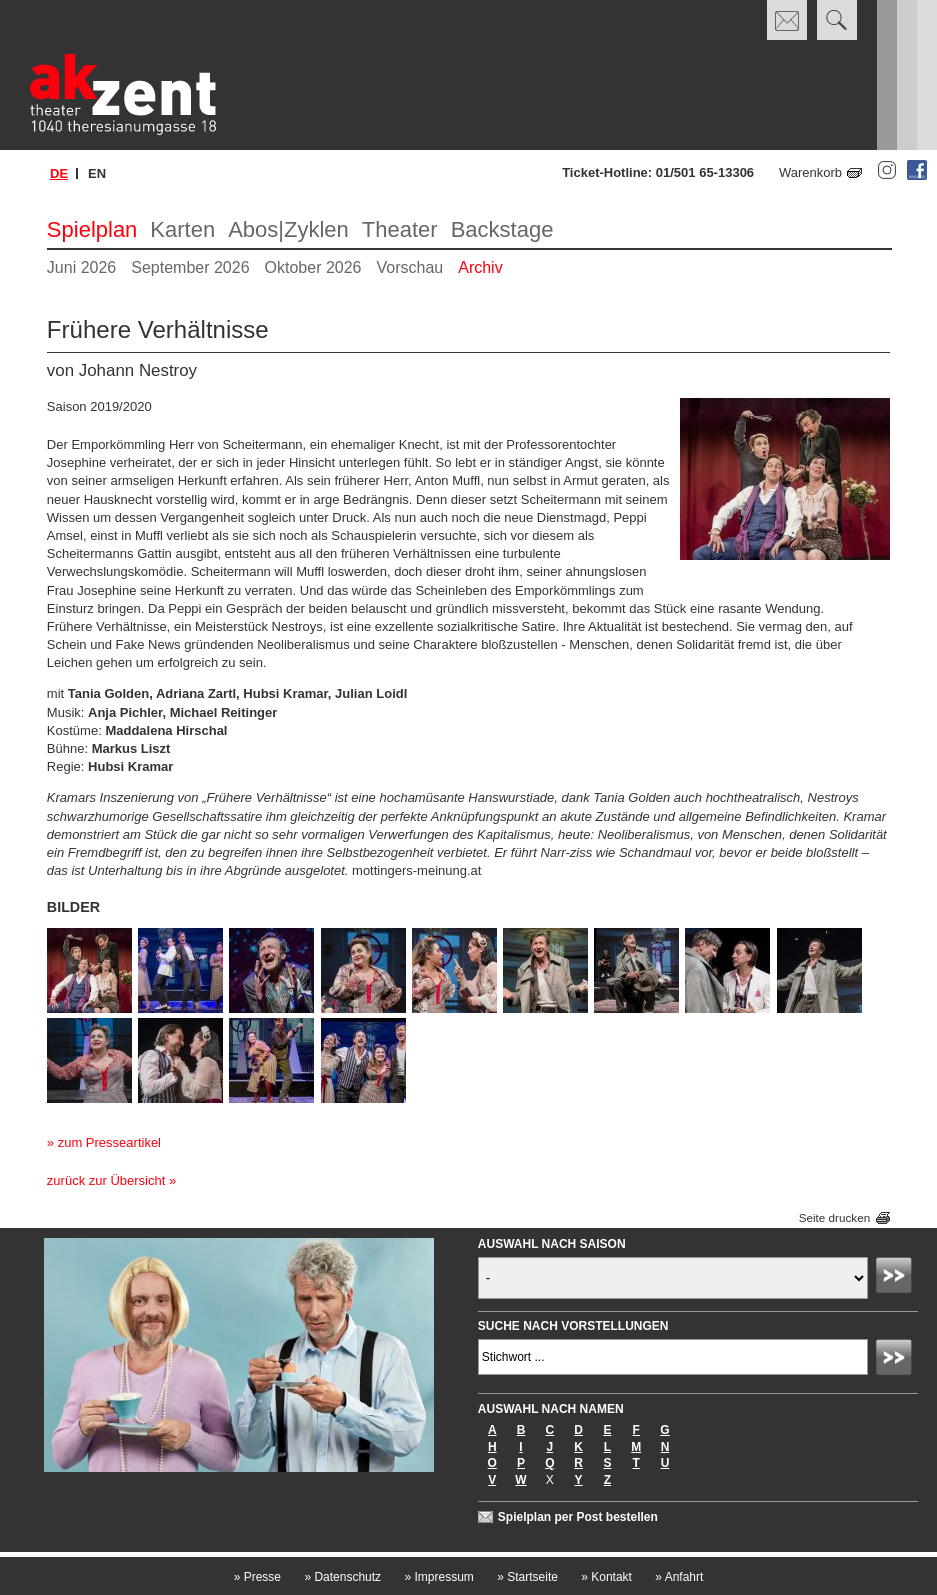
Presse (257, 1577)
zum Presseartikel (109, 1142)
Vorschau (410, 267)
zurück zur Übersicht (106, 1180)
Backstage (502, 229)
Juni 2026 (81, 267)
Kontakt (606, 1577)
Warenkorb (810, 172)
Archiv (480, 267)
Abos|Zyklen (288, 229)
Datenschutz (342, 1577)
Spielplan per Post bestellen (578, 1517)
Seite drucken (834, 1217)
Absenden (897, 1278)
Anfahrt (679, 1577)
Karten (182, 229)
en (97, 173)
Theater (400, 229)
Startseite (527, 1577)
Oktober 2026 (313, 267)
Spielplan (92, 229)
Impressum (438, 1577)
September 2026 (190, 267)
